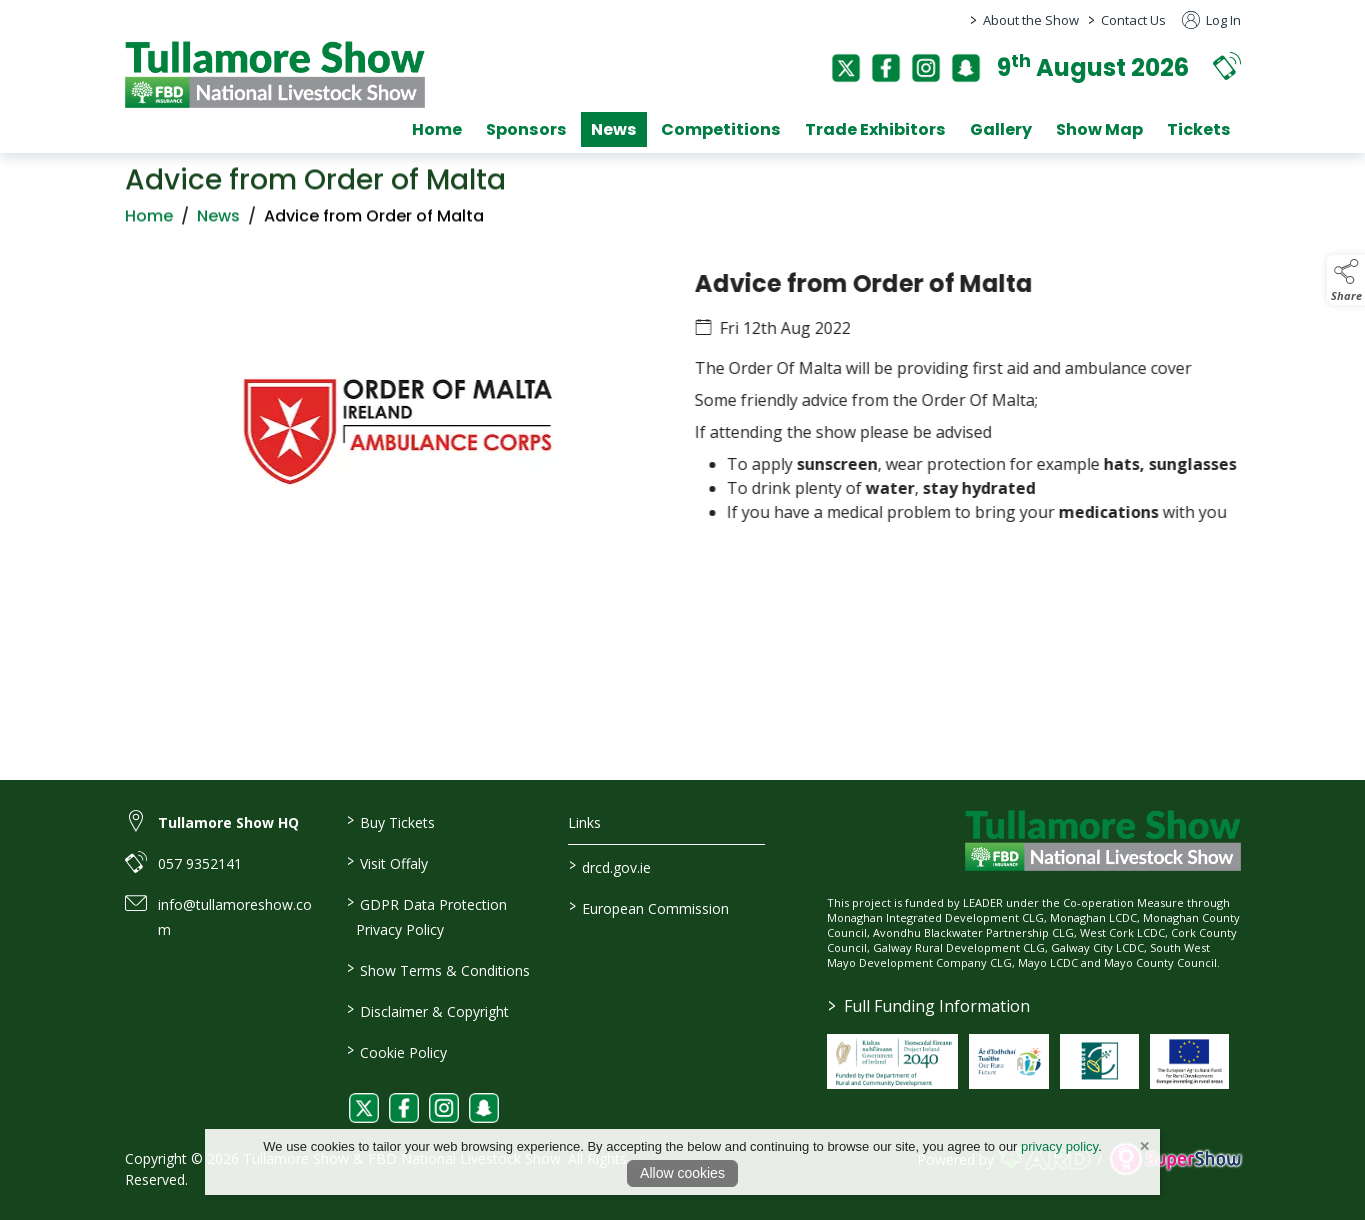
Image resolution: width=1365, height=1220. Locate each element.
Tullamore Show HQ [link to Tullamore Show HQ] (228, 822)
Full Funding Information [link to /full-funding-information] (929, 1006)
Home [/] (437, 129)
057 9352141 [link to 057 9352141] (200, 863)
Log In (1211, 20)
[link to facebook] (404, 1108)
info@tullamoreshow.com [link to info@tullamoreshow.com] (235, 917)
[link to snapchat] (484, 1108)
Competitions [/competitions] (721, 129)
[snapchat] (966, 68)
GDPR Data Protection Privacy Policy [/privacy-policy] (427, 915)
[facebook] (886, 68)
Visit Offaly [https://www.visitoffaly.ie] (387, 862)
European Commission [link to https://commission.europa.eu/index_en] (649, 907)
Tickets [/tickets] (1199, 129)
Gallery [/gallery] (1001, 129)
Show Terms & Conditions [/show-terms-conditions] (438, 969)
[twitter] (846, 68)
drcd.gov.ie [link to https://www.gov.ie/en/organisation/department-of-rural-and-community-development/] (610, 866)
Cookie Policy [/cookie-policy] (397, 1051)
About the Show (1031, 20)
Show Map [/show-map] (1099, 129)
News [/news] (614, 129)
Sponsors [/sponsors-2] (526, 129)
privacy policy (1059, 1146)
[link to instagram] (444, 1108)
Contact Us (1133, 20)
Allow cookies (682, 1173)
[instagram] (926, 68)
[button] (1227, 65)
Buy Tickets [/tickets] (391, 821)
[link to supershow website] (1175, 1159)
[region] (682, 443)
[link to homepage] (275, 74)
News (218, 234)
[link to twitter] (364, 1108)
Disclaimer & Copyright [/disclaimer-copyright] (428, 1010)
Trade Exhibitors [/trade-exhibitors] (875, 129)
